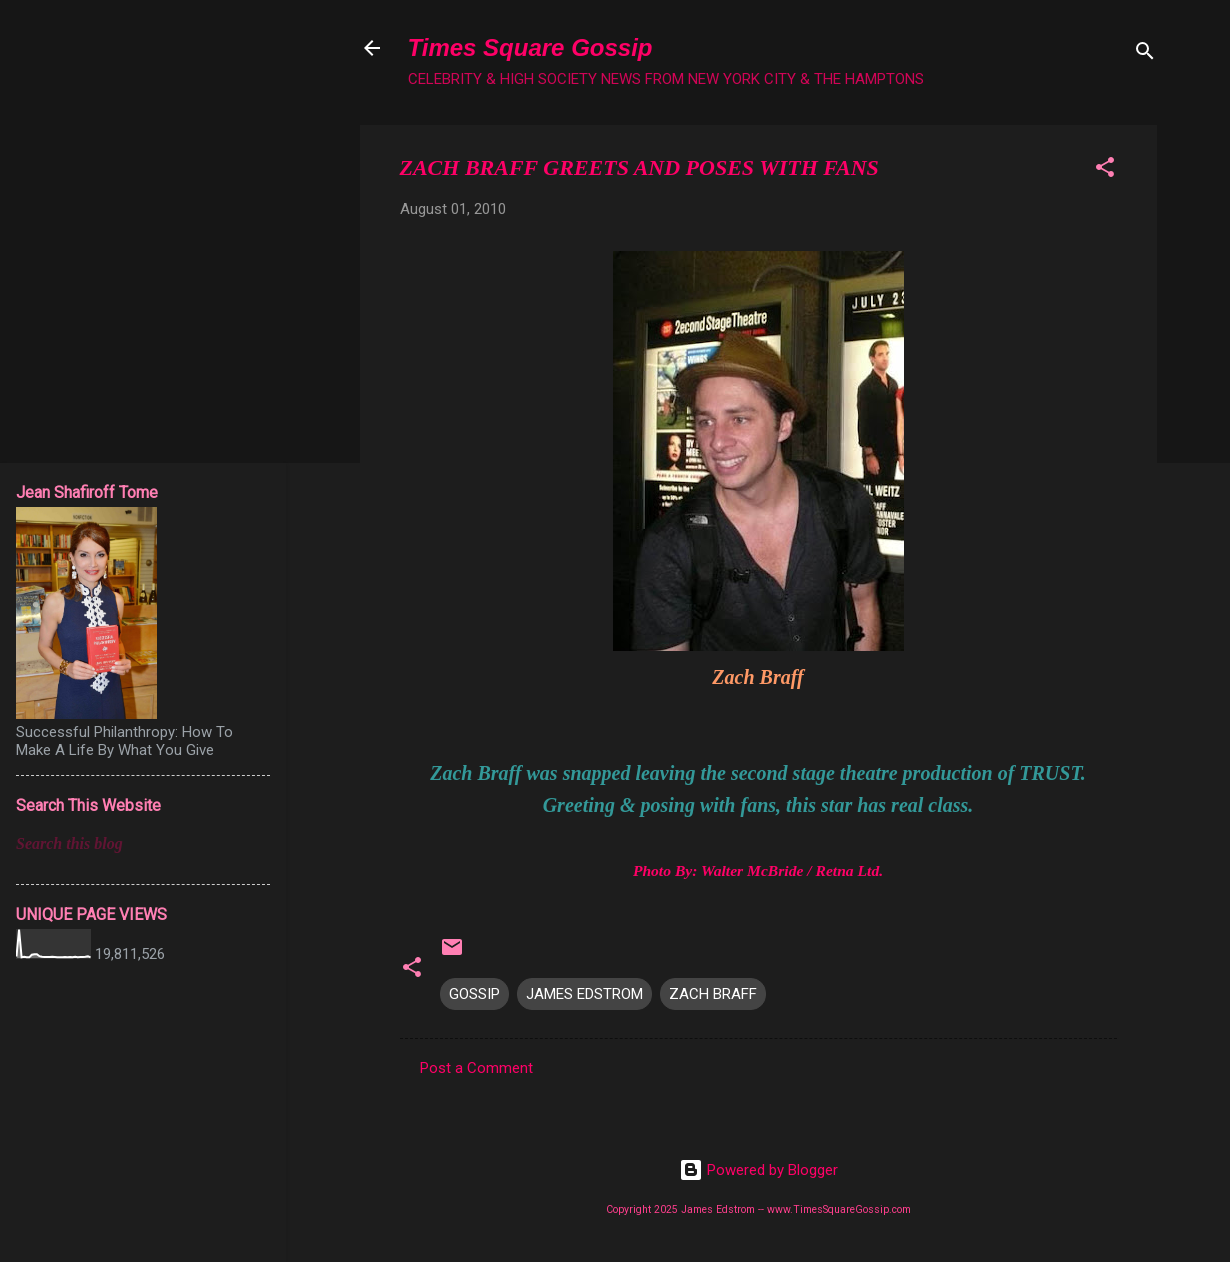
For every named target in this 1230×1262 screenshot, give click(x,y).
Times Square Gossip (530, 47)
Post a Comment (476, 1068)
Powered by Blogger (758, 1170)
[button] (1105, 170)
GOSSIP (474, 994)
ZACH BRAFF (713, 994)
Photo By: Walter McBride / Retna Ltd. (758, 870)
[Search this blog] (143, 844)
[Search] (1145, 54)
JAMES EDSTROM (584, 994)
